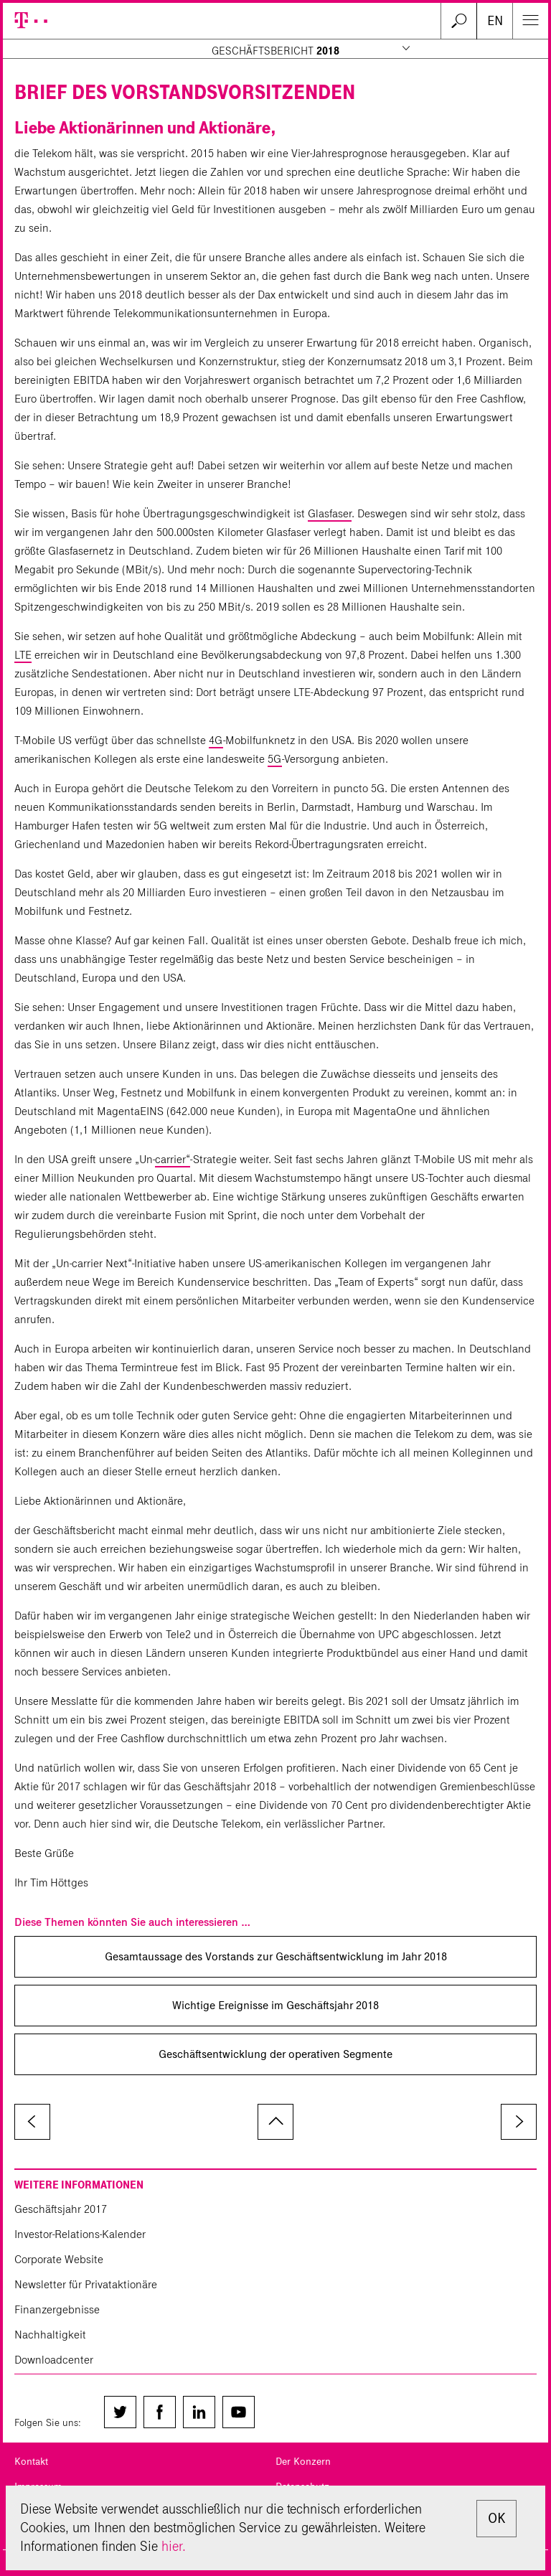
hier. (173, 2546)
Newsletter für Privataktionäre (85, 2284)
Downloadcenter (53, 2359)
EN (495, 21)
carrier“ (172, 1159)
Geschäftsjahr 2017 (60, 2209)
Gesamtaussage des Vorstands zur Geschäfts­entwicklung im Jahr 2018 (276, 1956)
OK (496, 2518)
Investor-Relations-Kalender (80, 2234)
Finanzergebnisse (57, 2309)
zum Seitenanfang (275, 2122)
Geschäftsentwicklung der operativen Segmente (275, 2054)
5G (275, 759)
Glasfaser (330, 513)
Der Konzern (303, 2461)
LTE (23, 655)
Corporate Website (58, 2259)
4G (216, 740)
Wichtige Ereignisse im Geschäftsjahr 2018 (275, 2005)
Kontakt (31, 2461)
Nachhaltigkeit (50, 2334)
